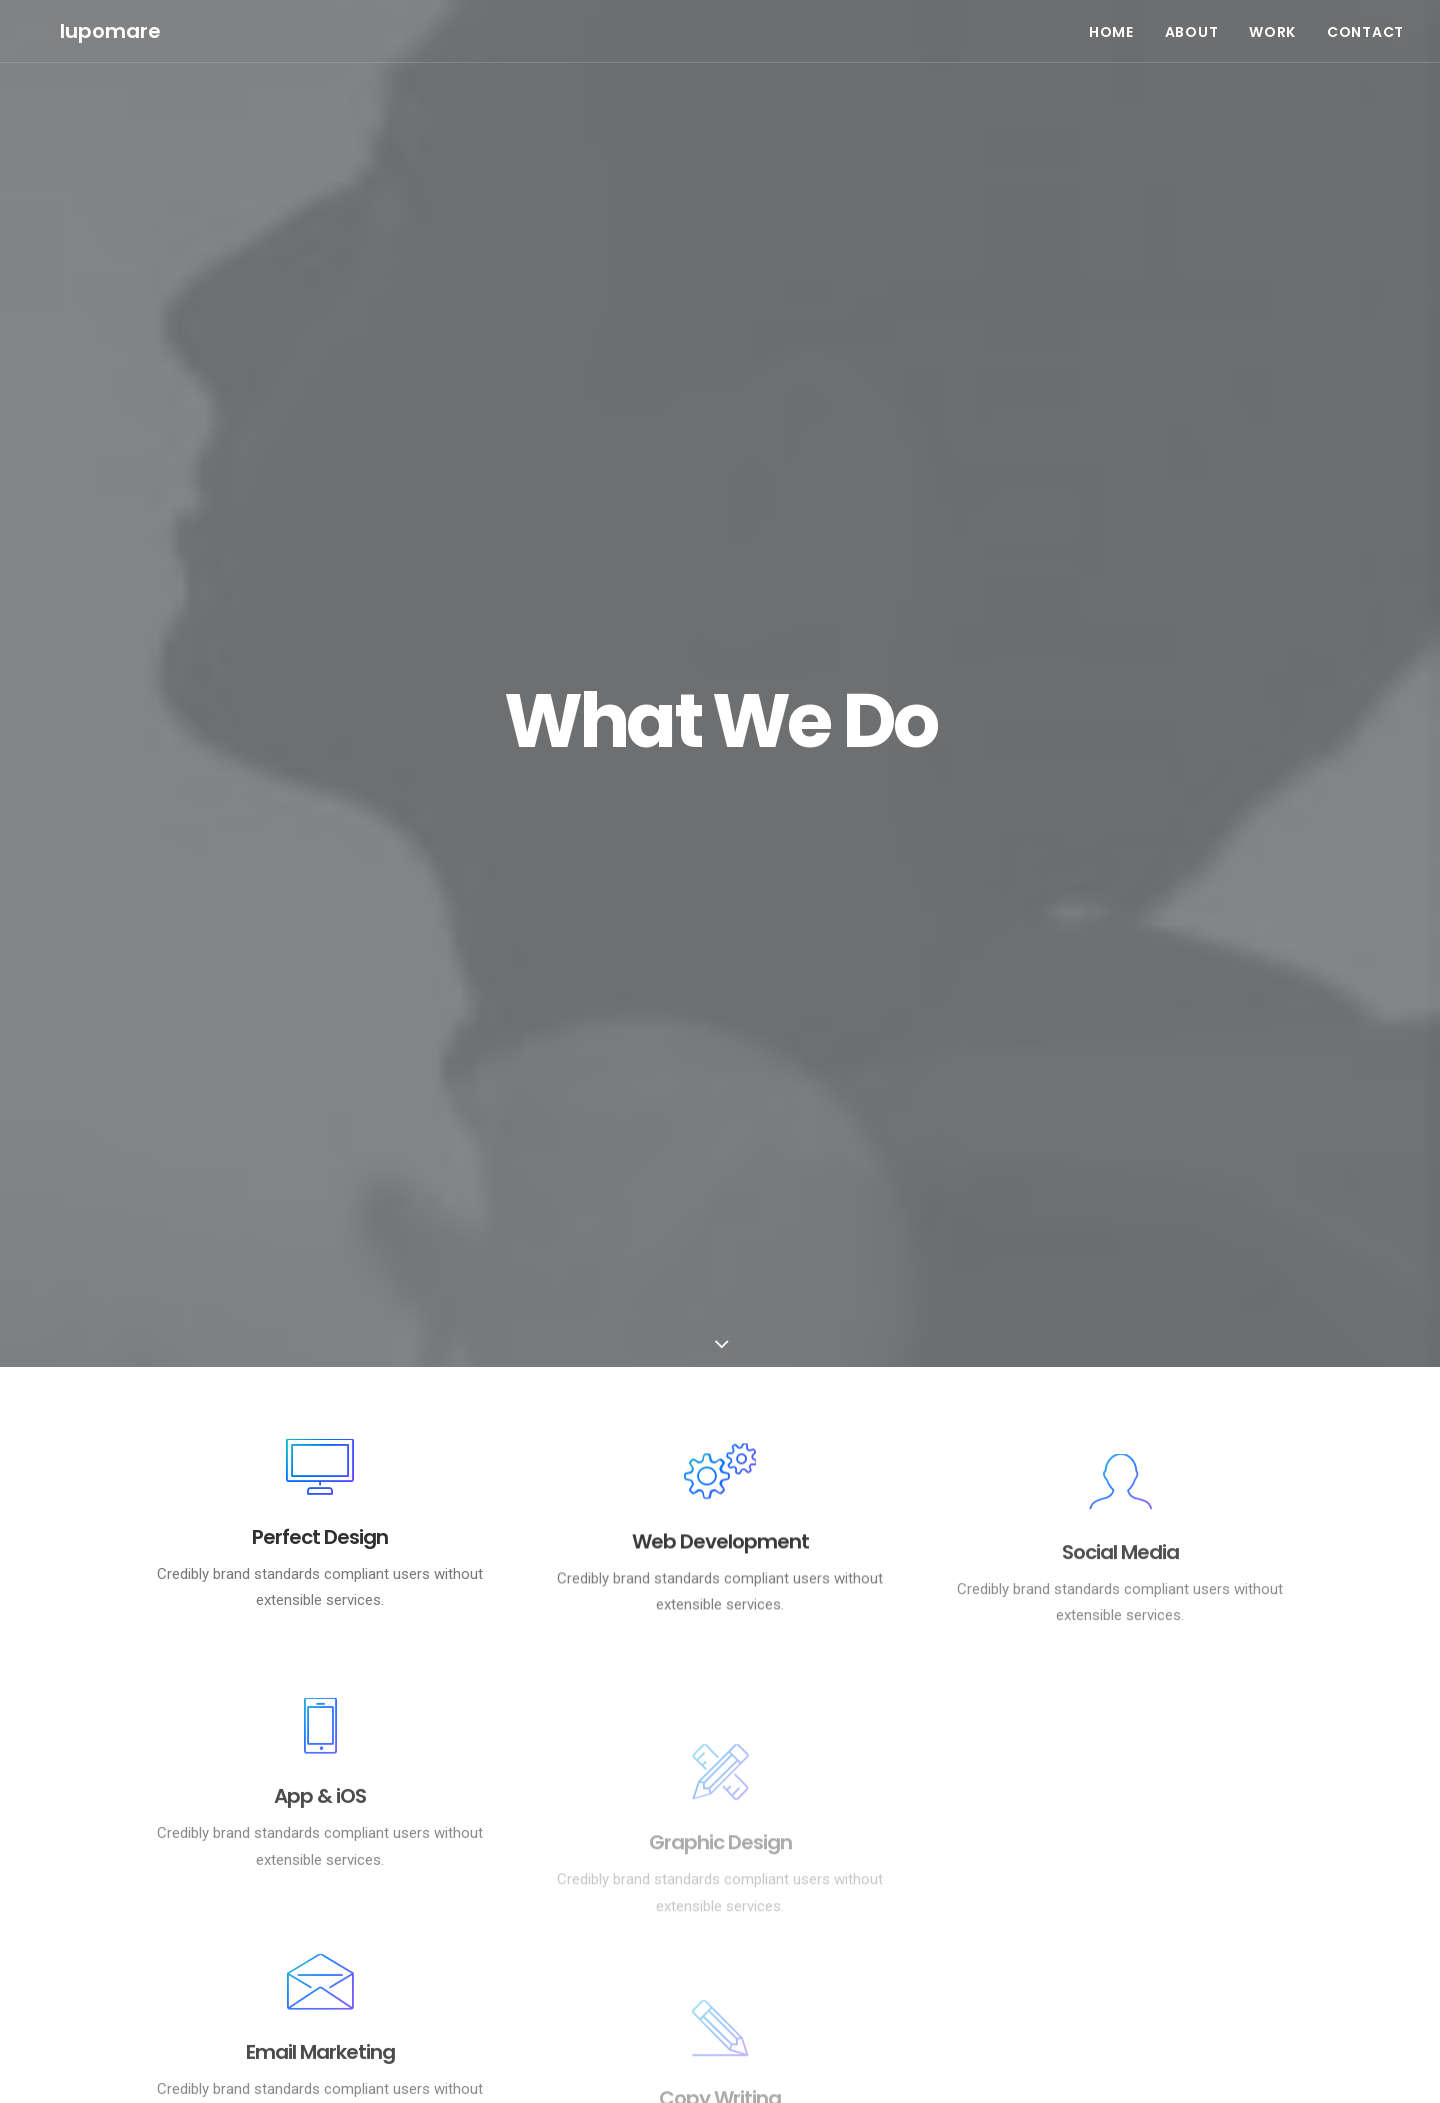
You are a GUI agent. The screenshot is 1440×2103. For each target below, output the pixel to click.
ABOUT (1192, 20)
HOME (1111, 20)
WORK (1272, 20)
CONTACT (1365, 20)
